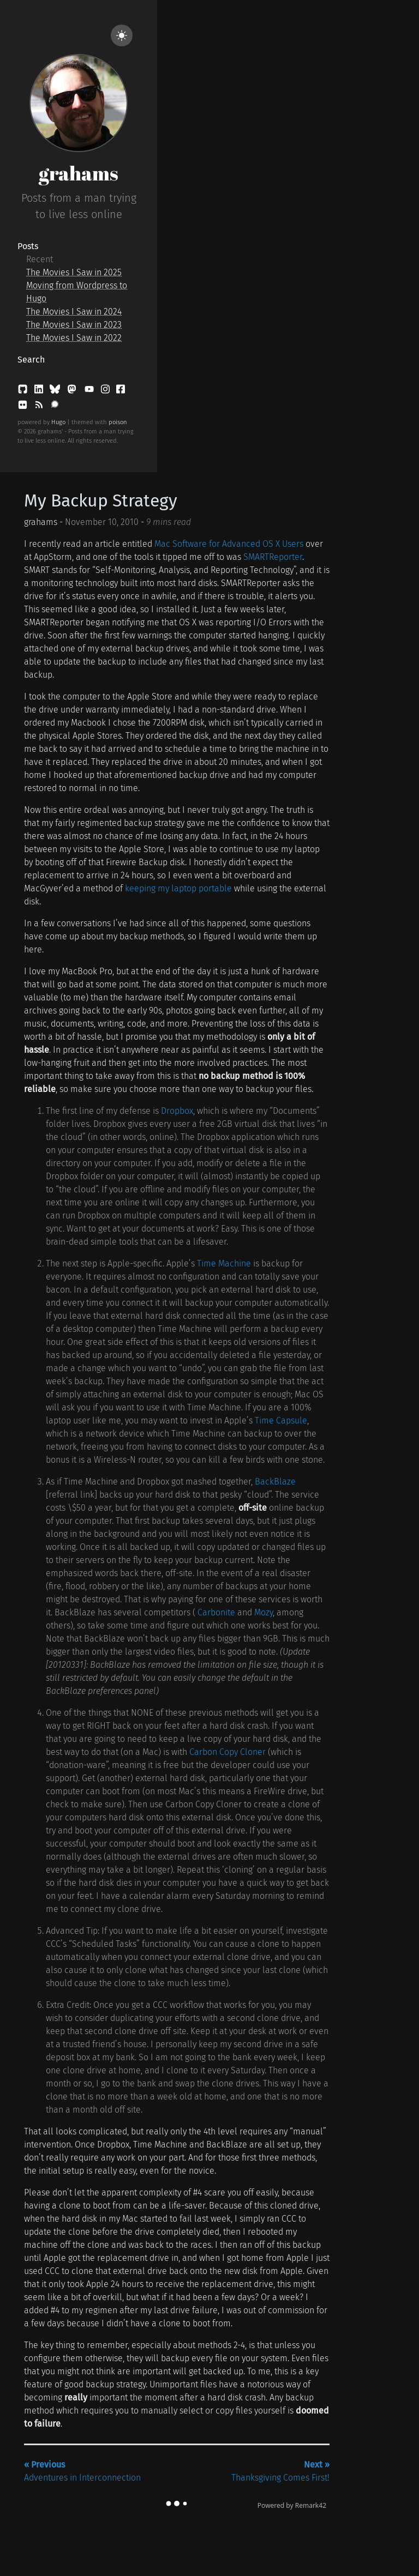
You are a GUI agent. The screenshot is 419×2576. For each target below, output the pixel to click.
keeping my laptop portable (178, 888)
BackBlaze (275, 1481)
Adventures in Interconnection (82, 2471)
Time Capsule (281, 1420)
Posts (27, 246)
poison (118, 422)
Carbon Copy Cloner (227, 1752)
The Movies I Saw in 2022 (74, 338)
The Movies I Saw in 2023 (74, 324)
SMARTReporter (272, 557)
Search (31, 359)
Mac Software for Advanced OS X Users (228, 544)
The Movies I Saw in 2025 (74, 272)
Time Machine (224, 1263)
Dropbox (177, 1111)
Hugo (58, 422)
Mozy (263, 1612)
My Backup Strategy (100, 500)
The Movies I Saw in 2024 (74, 311)
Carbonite (216, 1612)
